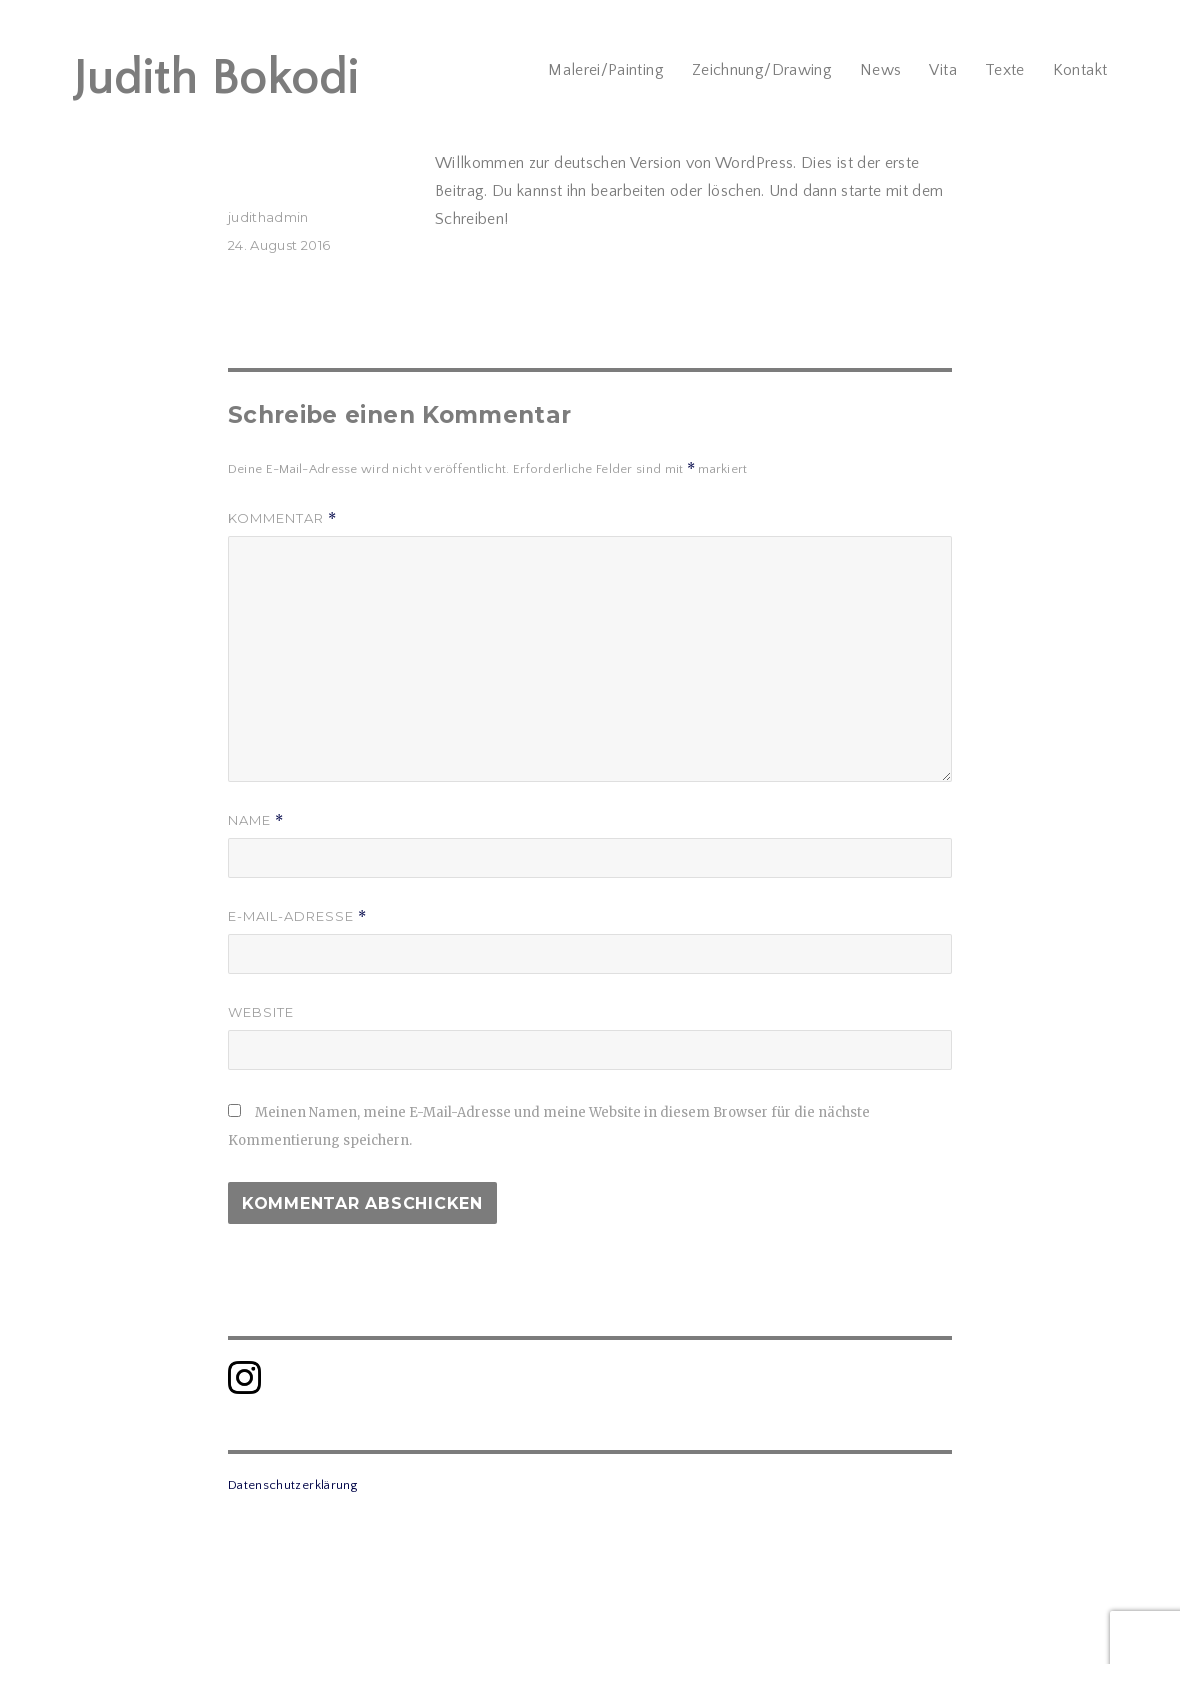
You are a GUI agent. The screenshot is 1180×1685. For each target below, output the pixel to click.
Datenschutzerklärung (292, 1485)
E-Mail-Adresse (297, 916)
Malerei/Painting (606, 70)
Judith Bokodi (216, 78)
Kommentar (282, 518)
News (880, 70)
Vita (942, 70)
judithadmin (268, 217)
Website (261, 1012)
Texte (1005, 70)
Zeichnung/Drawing (762, 70)
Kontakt (1080, 70)
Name (256, 820)
